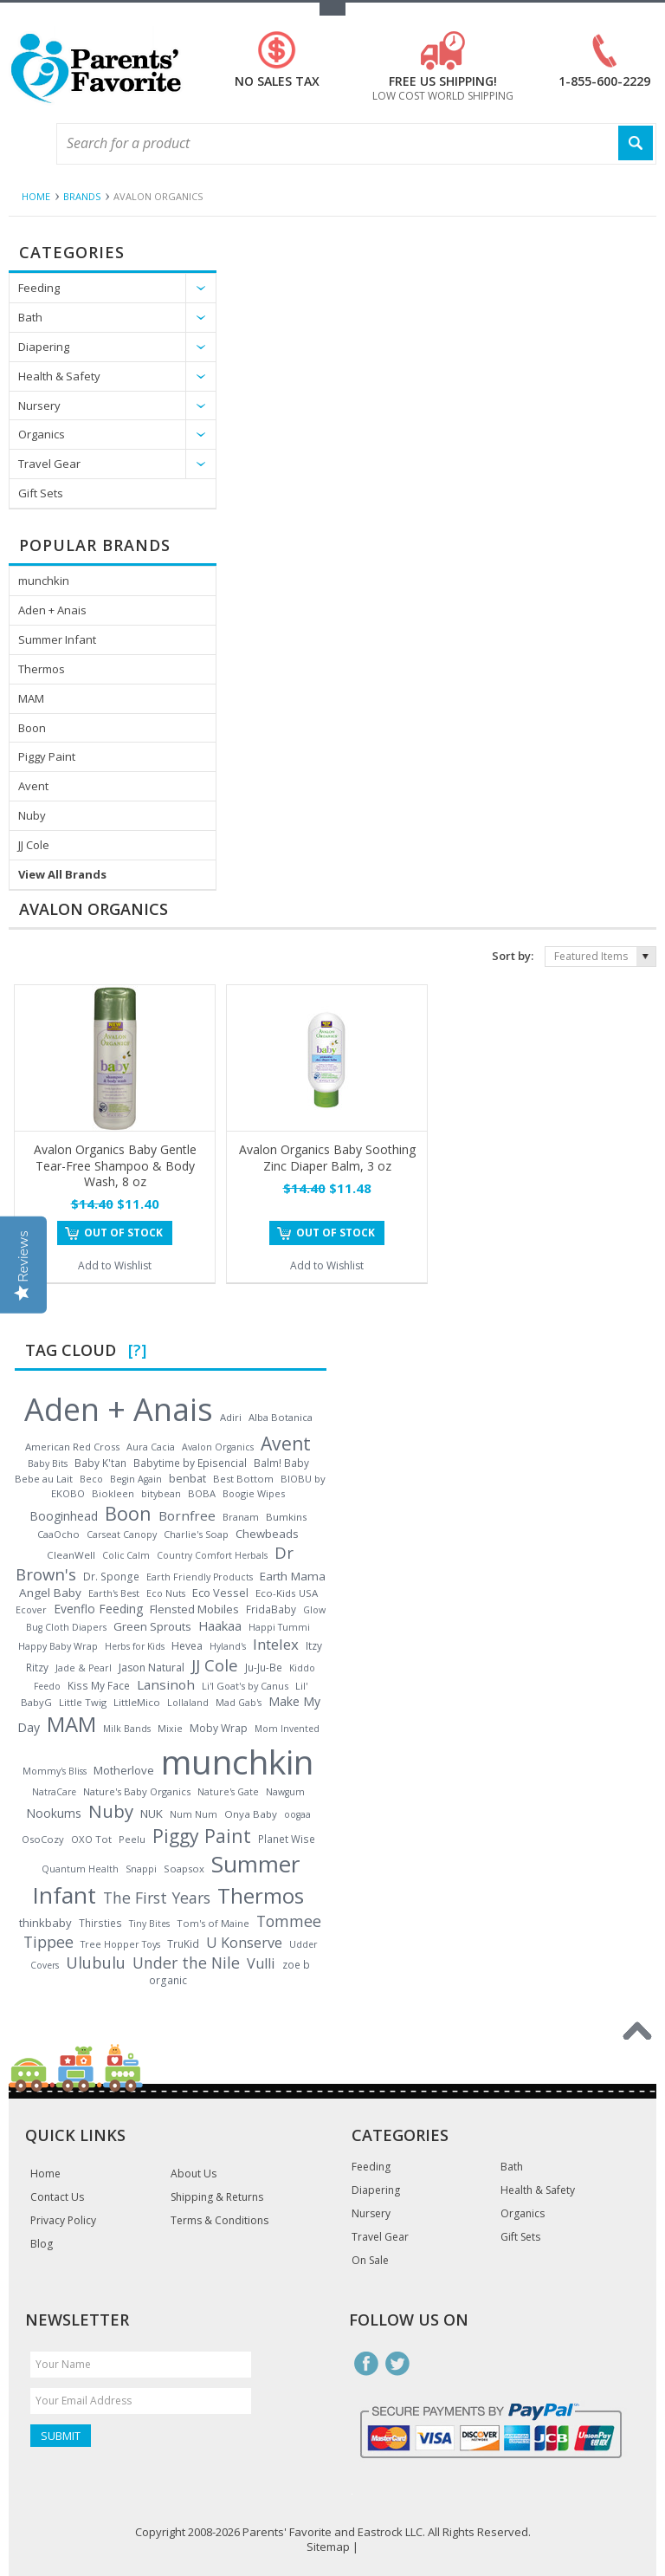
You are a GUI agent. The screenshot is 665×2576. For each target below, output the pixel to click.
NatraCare (54, 1792)
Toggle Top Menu (332, 9)
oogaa (297, 1814)
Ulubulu (96, 1962)
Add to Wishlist (115, 1265)
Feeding (39, 287)
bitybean (161, 1493)
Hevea (187, 1645)
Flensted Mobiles (194, 1609)
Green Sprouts (152, 1626)
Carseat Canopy (122, 1534)
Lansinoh (166, 1684)
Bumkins (286, 1516)
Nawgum (285, 1792)
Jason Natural (151, 1667)
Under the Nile (186, 1962)
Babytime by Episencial (190, 1463)
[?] (137, 1350)
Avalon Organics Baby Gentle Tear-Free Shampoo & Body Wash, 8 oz (115, 1165)
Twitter (397, 2364)
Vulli (261, 1963)
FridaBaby (271, 1609)
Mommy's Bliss (55, 1771)
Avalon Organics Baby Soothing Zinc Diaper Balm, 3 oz (327, 1157)
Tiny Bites (149, 1923)
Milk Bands (127, 1729)
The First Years (156, 1897)
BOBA (202, 1493)
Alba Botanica (281, 1417)
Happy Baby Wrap (58, 1646)
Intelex (276, 1644)
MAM (31, 698)
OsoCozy (43, 1839)
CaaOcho (58, 1534)
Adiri (231, 1417)
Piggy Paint (46, 756)
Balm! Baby (281, 1463)
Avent (33, 786)
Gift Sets (40, 493)
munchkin (43, 580)
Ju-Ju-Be (263, 1667)
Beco (91, 1479)
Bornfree (187, 1515)
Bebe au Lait (44, 1478)
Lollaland (188, 1703)
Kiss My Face (99, 1685)
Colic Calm (126, 1555)
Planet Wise (286, 1839)
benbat (187, 1478)
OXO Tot (91, 1839)
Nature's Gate (228, 1792)
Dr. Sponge (111, 1576)
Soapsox (184, 1868)
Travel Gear (49, 463)
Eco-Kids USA (286, 1592)
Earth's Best (113, 1592)
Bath (30, 317)
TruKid (183, 1944)
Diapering (43, 346)
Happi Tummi (279, 1627)
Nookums (53, 1813)
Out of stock (123, 1232)
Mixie (170, 1729)
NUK (151, 1813)
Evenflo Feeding (98, 1608)
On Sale (370, 2261)
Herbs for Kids (135, 1646)
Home (36, 196)
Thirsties (100, 1923)
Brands (81, 196)
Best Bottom (243, 1478)
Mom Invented (287, 1729)
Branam (241, 1516)
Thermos (41, 669)
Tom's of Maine (213, 1923)
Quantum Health (80, 1869)
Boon (32, 728)
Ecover (31, 1609)
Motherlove (124, 1770)
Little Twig (83, 1702)
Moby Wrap (219, 1728)
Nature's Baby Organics (136, 1791)
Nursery (39, 405)
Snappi (141, 1869)
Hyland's (228, 1646)
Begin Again (136, 1479)
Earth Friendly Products (199, 1577)
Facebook (366, 2364)
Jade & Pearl (83, 1668)
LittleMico (136, 1702)
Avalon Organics (218, 1447)
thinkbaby (45, 1922)
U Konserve (244, 1942)
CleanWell (71, 1554)
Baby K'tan (100, 1463)
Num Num (193, 1814)
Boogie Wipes (254, 1493)
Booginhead (63, 1516)
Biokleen (113, 1493)
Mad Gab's (238, 1703)
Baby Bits (48, 1463)
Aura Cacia (150, 1446)
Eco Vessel (220, 1592)
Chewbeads (267, 1533)
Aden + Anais (52, 610)
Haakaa (220, 1625)
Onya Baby (250, 1813)
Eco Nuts (165, 1592)
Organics (41, 434)
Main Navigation (24, 144)
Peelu (132, 1839)
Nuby (32, 815)
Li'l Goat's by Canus (245, 1685)
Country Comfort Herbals (212, 1555)
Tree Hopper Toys (120, 1943)
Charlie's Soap (196, 1534)
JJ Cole (33, 845)
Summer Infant (57, 639)
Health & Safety (59, 376)
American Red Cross (72, 1446)
